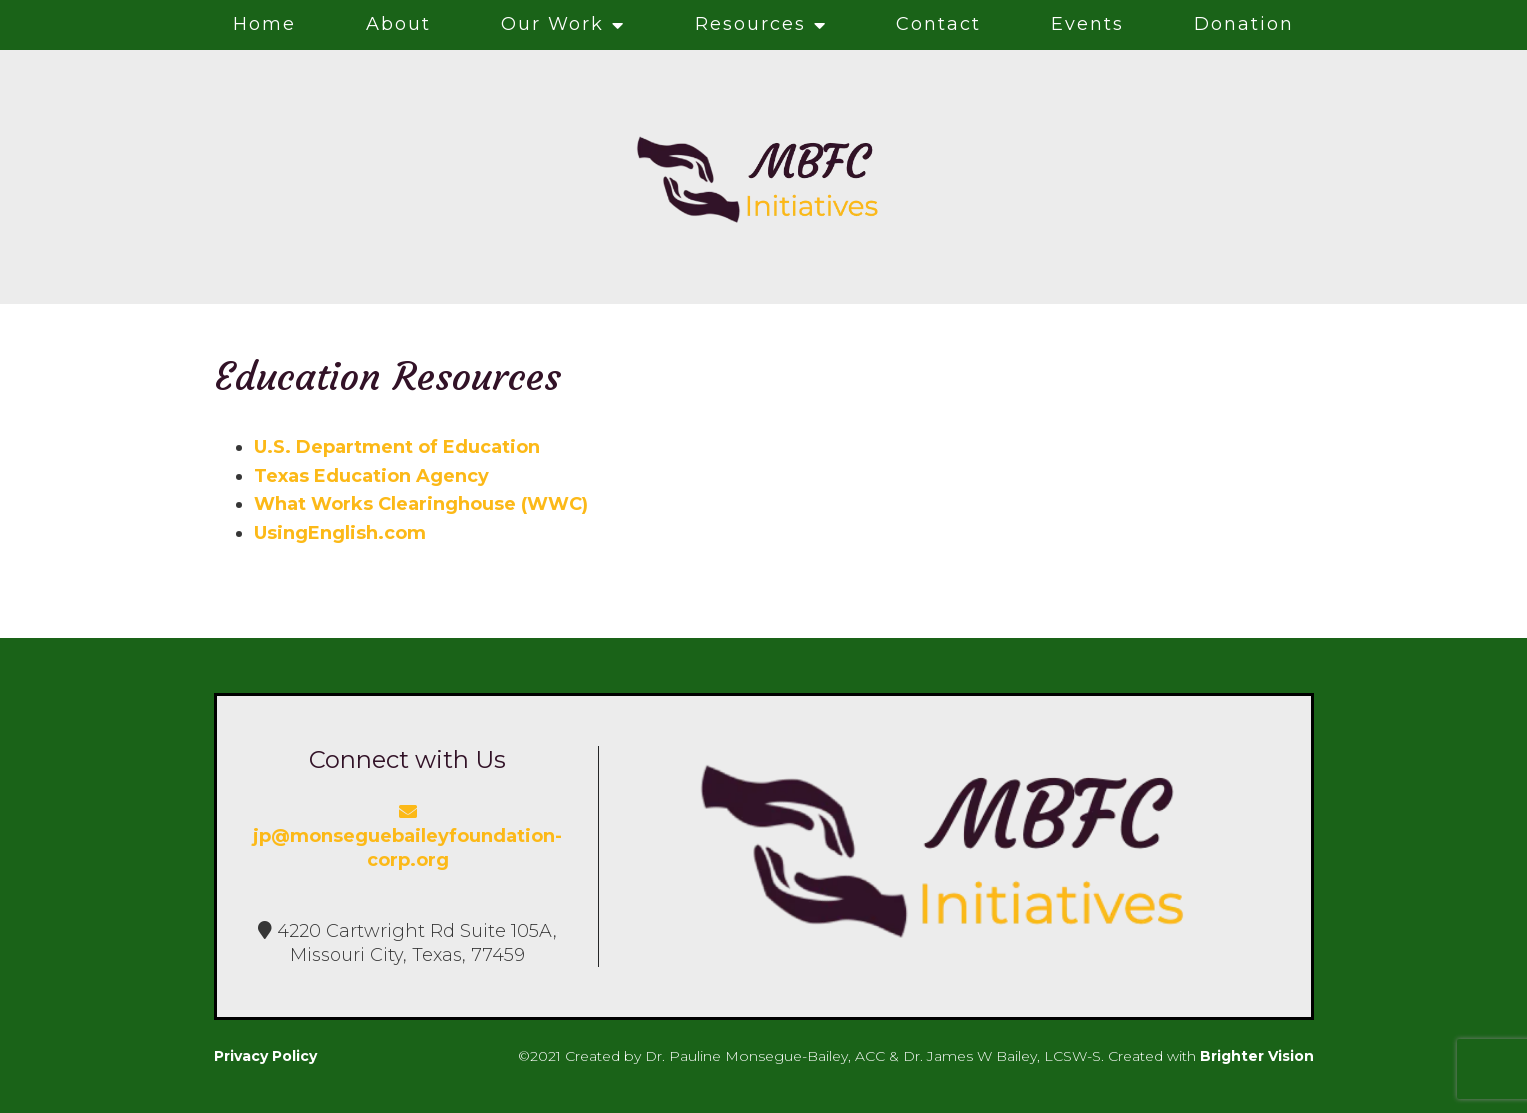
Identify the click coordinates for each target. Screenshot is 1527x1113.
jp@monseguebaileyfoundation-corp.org (407, 837)
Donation (1244, 24)
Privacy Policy (265, 1056)
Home (264, 24)
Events (1087, 24)
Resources (750, 24)
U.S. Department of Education (397, 447)
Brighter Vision (1257, 1056)
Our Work (552, 24)
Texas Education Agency (371, 476)
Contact (938, 24)
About (398, 24)
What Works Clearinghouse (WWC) (421, 504)
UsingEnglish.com (340, 533)
